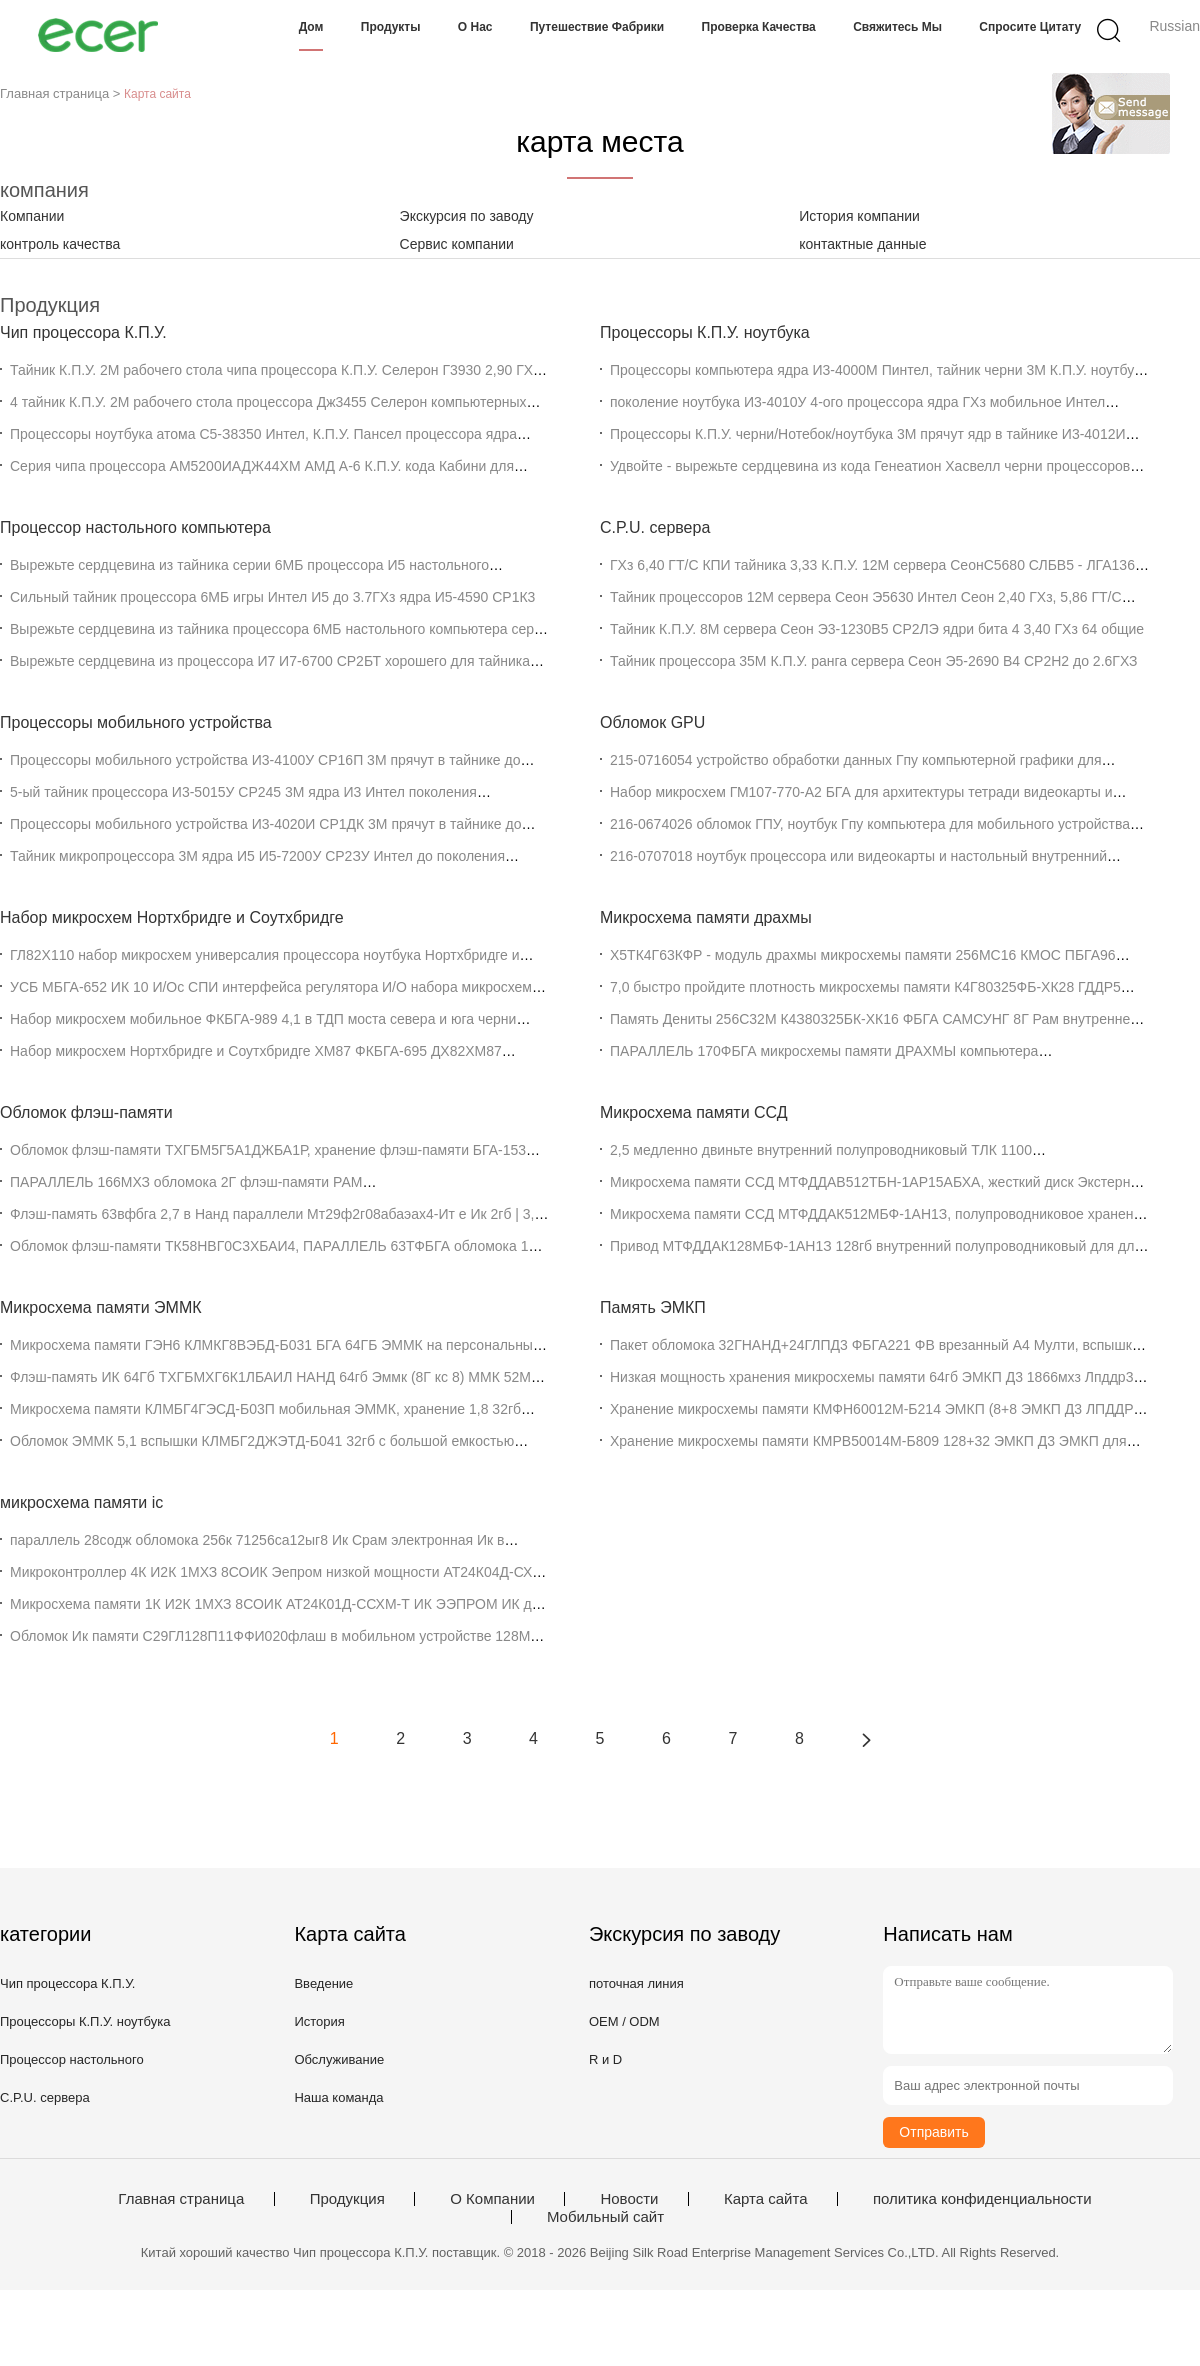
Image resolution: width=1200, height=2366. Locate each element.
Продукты (391, 27)
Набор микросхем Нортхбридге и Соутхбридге (172, 917)
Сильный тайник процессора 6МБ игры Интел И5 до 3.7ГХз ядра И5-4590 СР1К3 (272, 597)
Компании (32, 216)
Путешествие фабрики (597, 27)
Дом (311, 27)
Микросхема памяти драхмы (706, 917)
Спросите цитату (1030, 27)
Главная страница (181, 2199)
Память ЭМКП (653, 1307)
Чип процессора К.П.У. (83, 332)
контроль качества (60, 244)
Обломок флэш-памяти (86, 1112)
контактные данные (862, 244)
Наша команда (338, 2097)
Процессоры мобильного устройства (136, 722)
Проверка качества (759, 27)
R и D (605, 2059)
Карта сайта (766, 2199)
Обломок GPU (652, 722)
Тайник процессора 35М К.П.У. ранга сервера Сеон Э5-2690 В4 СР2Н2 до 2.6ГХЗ (873, 661)
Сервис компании (457, 244)
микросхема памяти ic (81, 1502)
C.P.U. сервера (655, 527)
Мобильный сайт (605, 2217)
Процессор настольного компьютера (135, 527)
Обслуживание (339, 2059)
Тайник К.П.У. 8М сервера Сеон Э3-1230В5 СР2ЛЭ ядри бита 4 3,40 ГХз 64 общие (877, 629)
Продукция (347, 2199)
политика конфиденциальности (982, 2199)
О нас (475, 27)
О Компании (492, 2199)
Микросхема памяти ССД (694, 1112)
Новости (629, 2199)
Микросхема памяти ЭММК (101, 1307)
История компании (859, 216)
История (319, 2021)
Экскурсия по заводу (467, 216)
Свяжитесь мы (897, 27)
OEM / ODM (624, 2021)
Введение (323, 1983)
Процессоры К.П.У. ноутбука (705, 332)
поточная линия (636, 1983)
